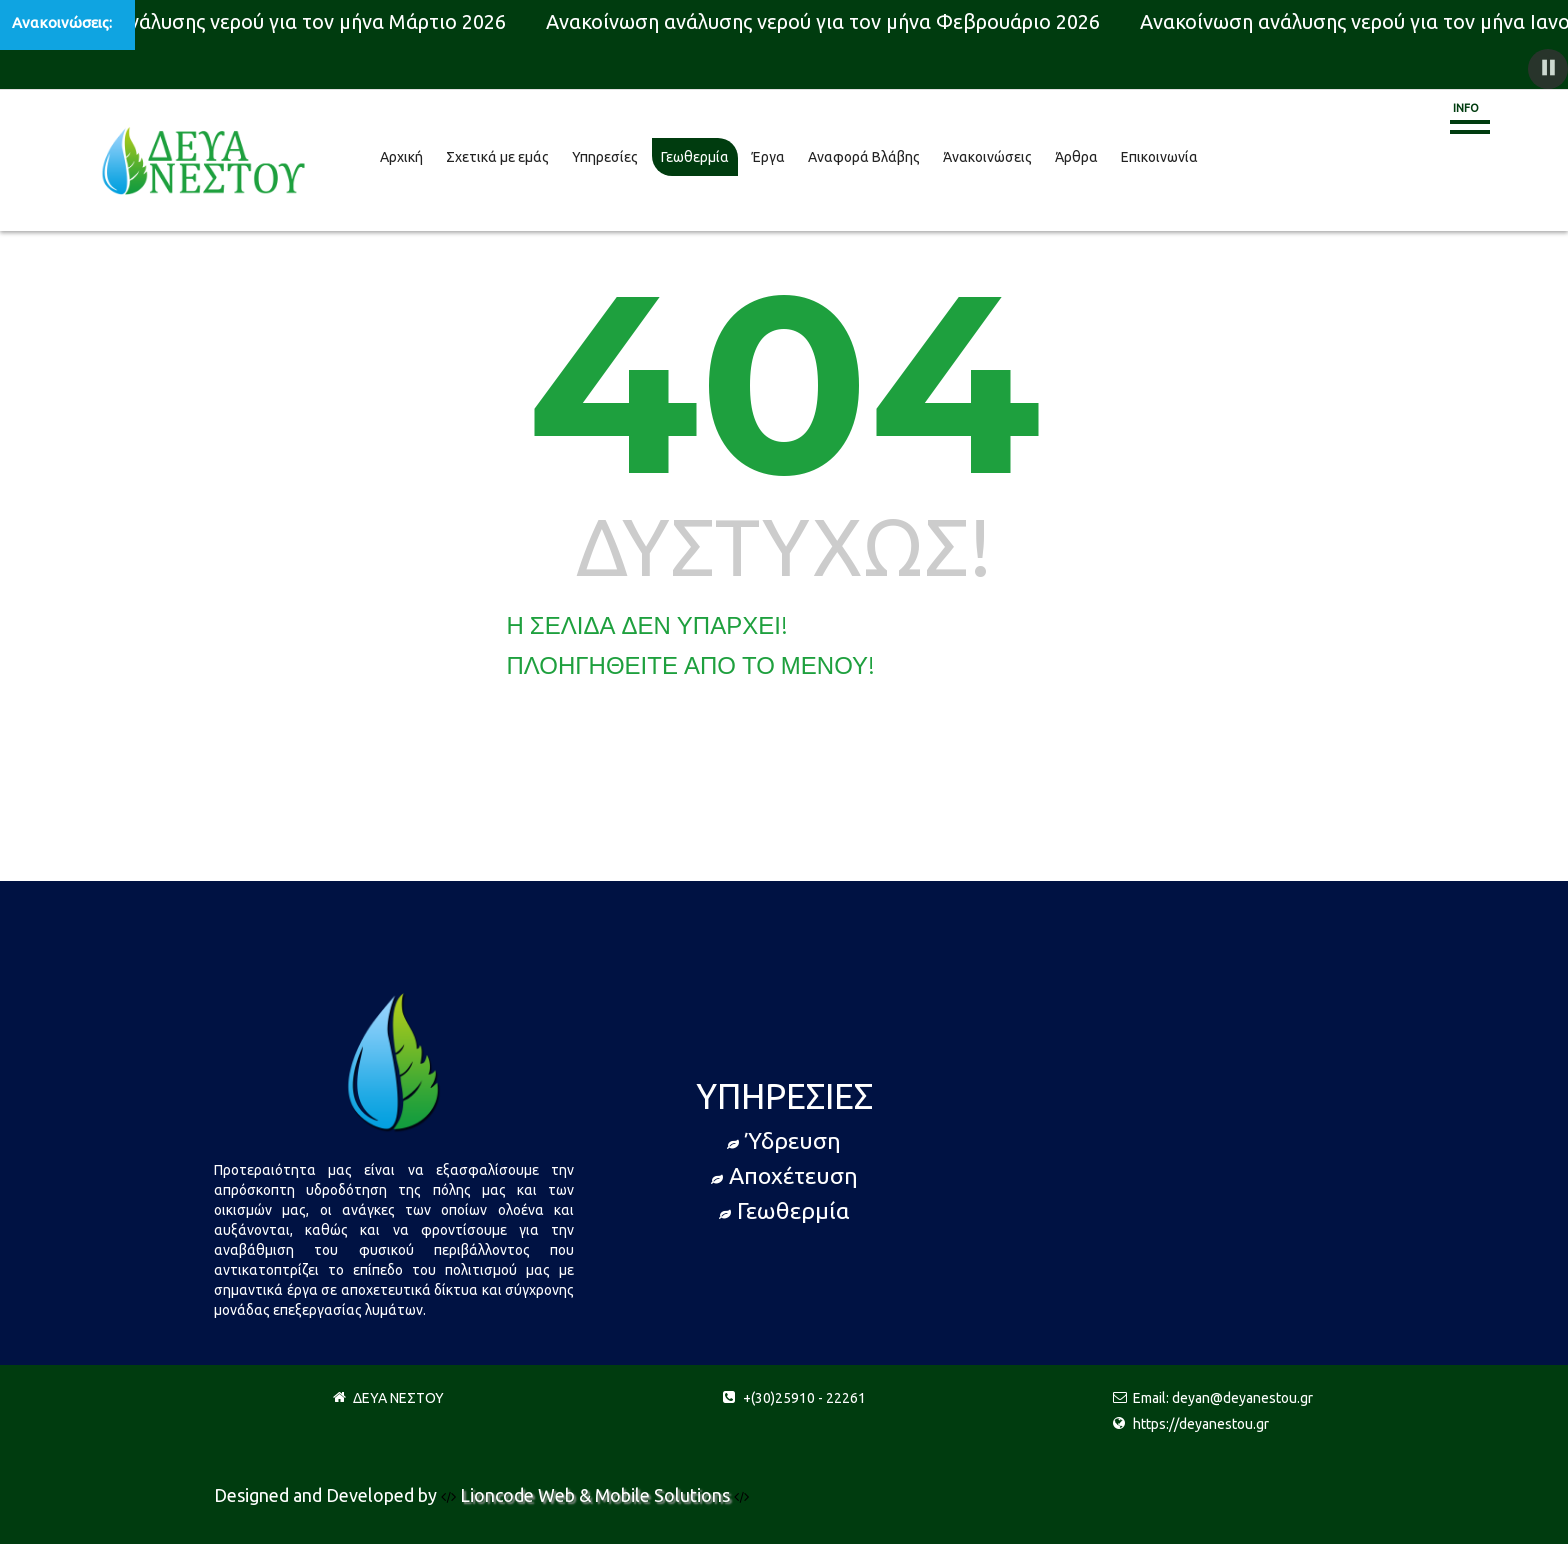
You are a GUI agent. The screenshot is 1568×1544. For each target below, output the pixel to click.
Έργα (768, 157)
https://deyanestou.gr (1201, 1424)
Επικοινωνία (1159, 157)
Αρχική (401, 157)
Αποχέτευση (784, 1175)
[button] (1548, 69)
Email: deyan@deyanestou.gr (1223, 1398)
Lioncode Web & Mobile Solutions (597, 1495)
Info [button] (1466, 108)
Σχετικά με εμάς (497, 157)
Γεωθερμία (695, 157)
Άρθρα (1076, 157)
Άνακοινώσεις (987, 157)
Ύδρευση (784, 1140)
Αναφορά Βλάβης (864, 157)
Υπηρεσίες (605, 157)
